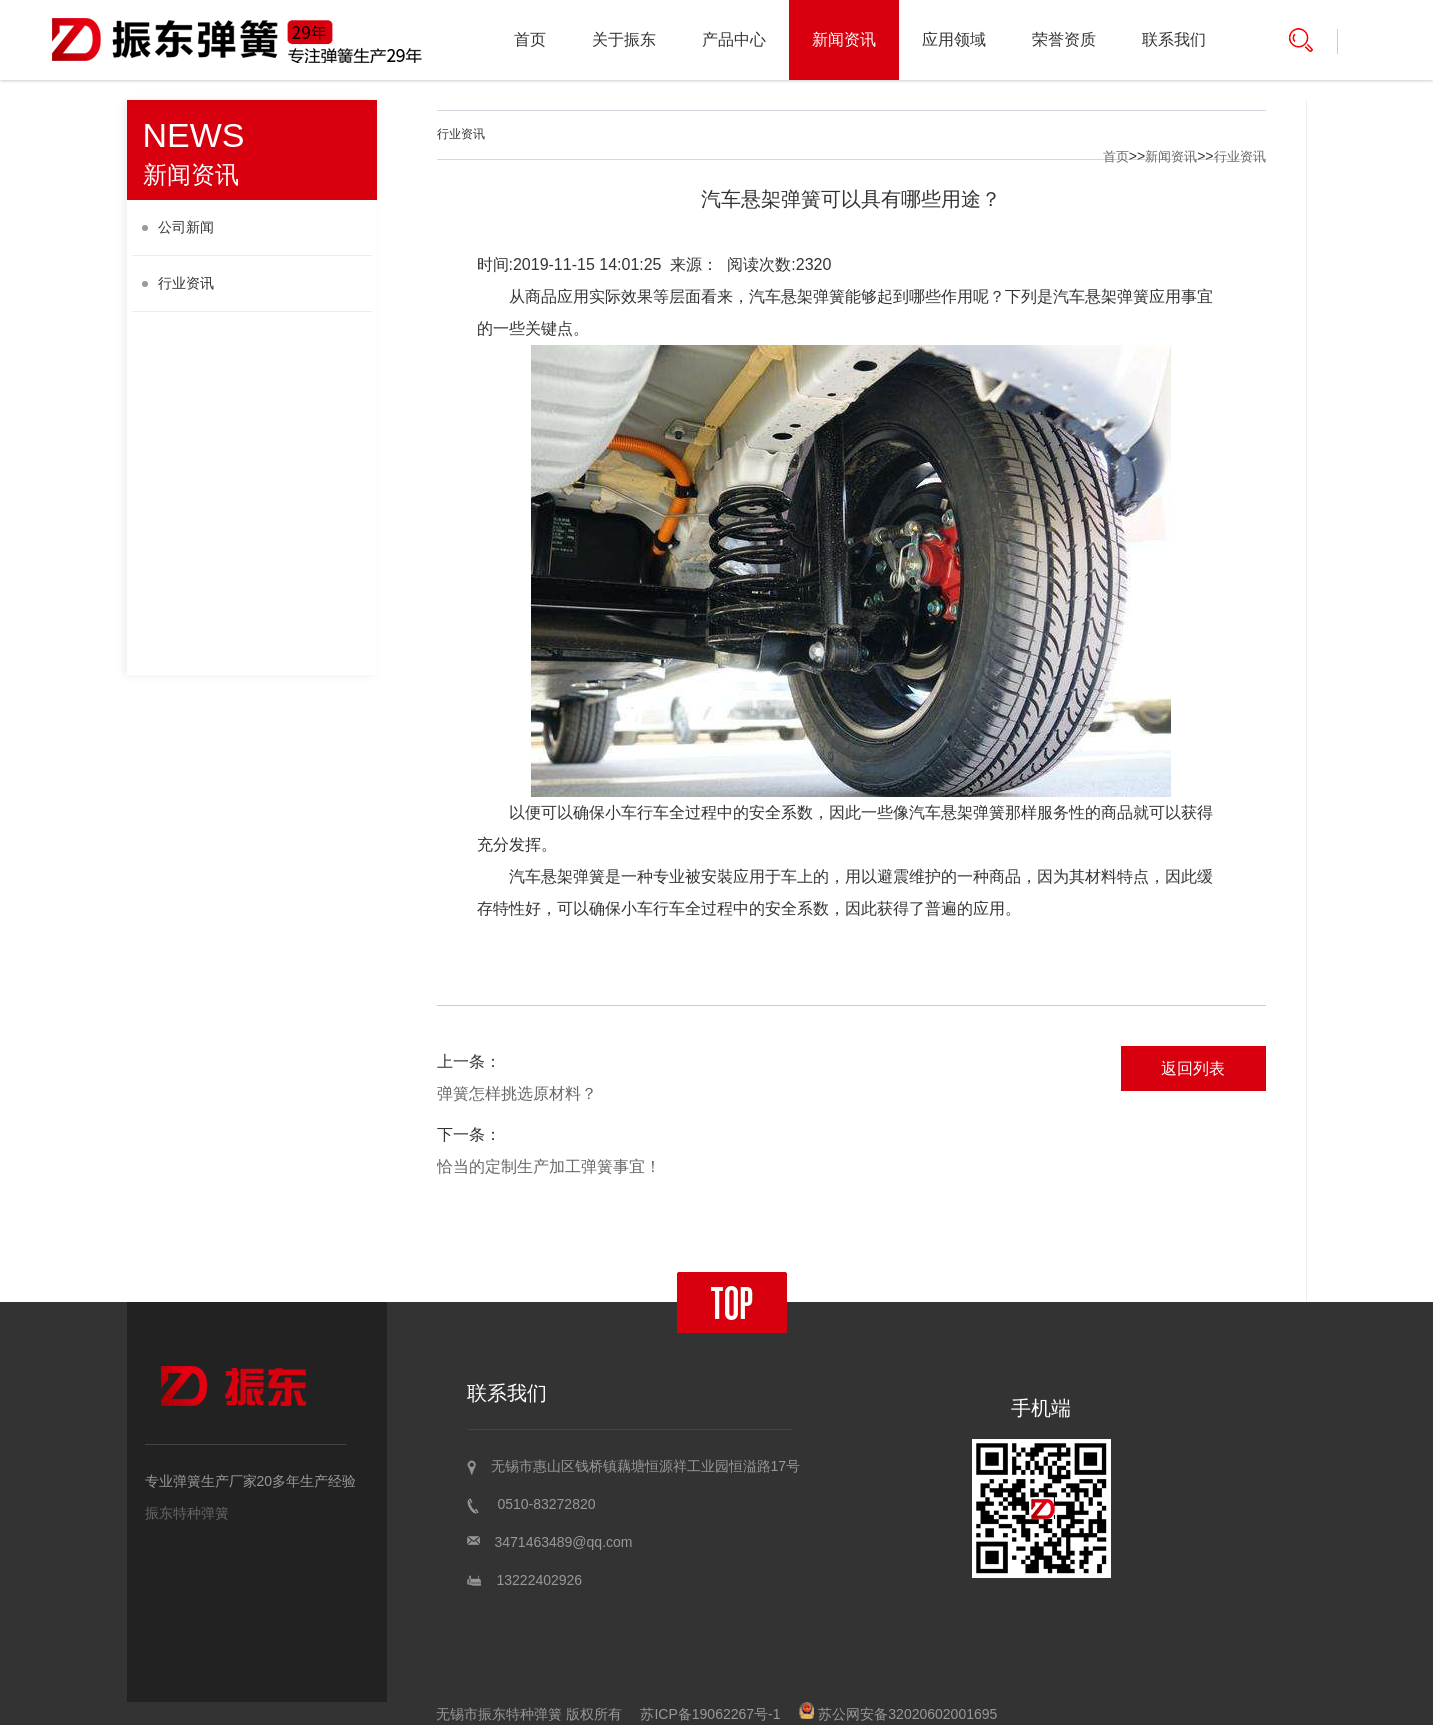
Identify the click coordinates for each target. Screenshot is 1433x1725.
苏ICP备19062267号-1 (710, 1714)
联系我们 (1174, 39)
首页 (530, 39)
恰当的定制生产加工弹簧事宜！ (549, 1166)
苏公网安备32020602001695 (898, 1714)
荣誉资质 (1064, 39)
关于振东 (624, 39)
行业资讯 (178, 283)
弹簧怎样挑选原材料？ (517, 1093)
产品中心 (734, 39)
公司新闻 (178, 227)
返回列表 (1193, 1068)
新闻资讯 (844, 39)
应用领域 (954, 39)
